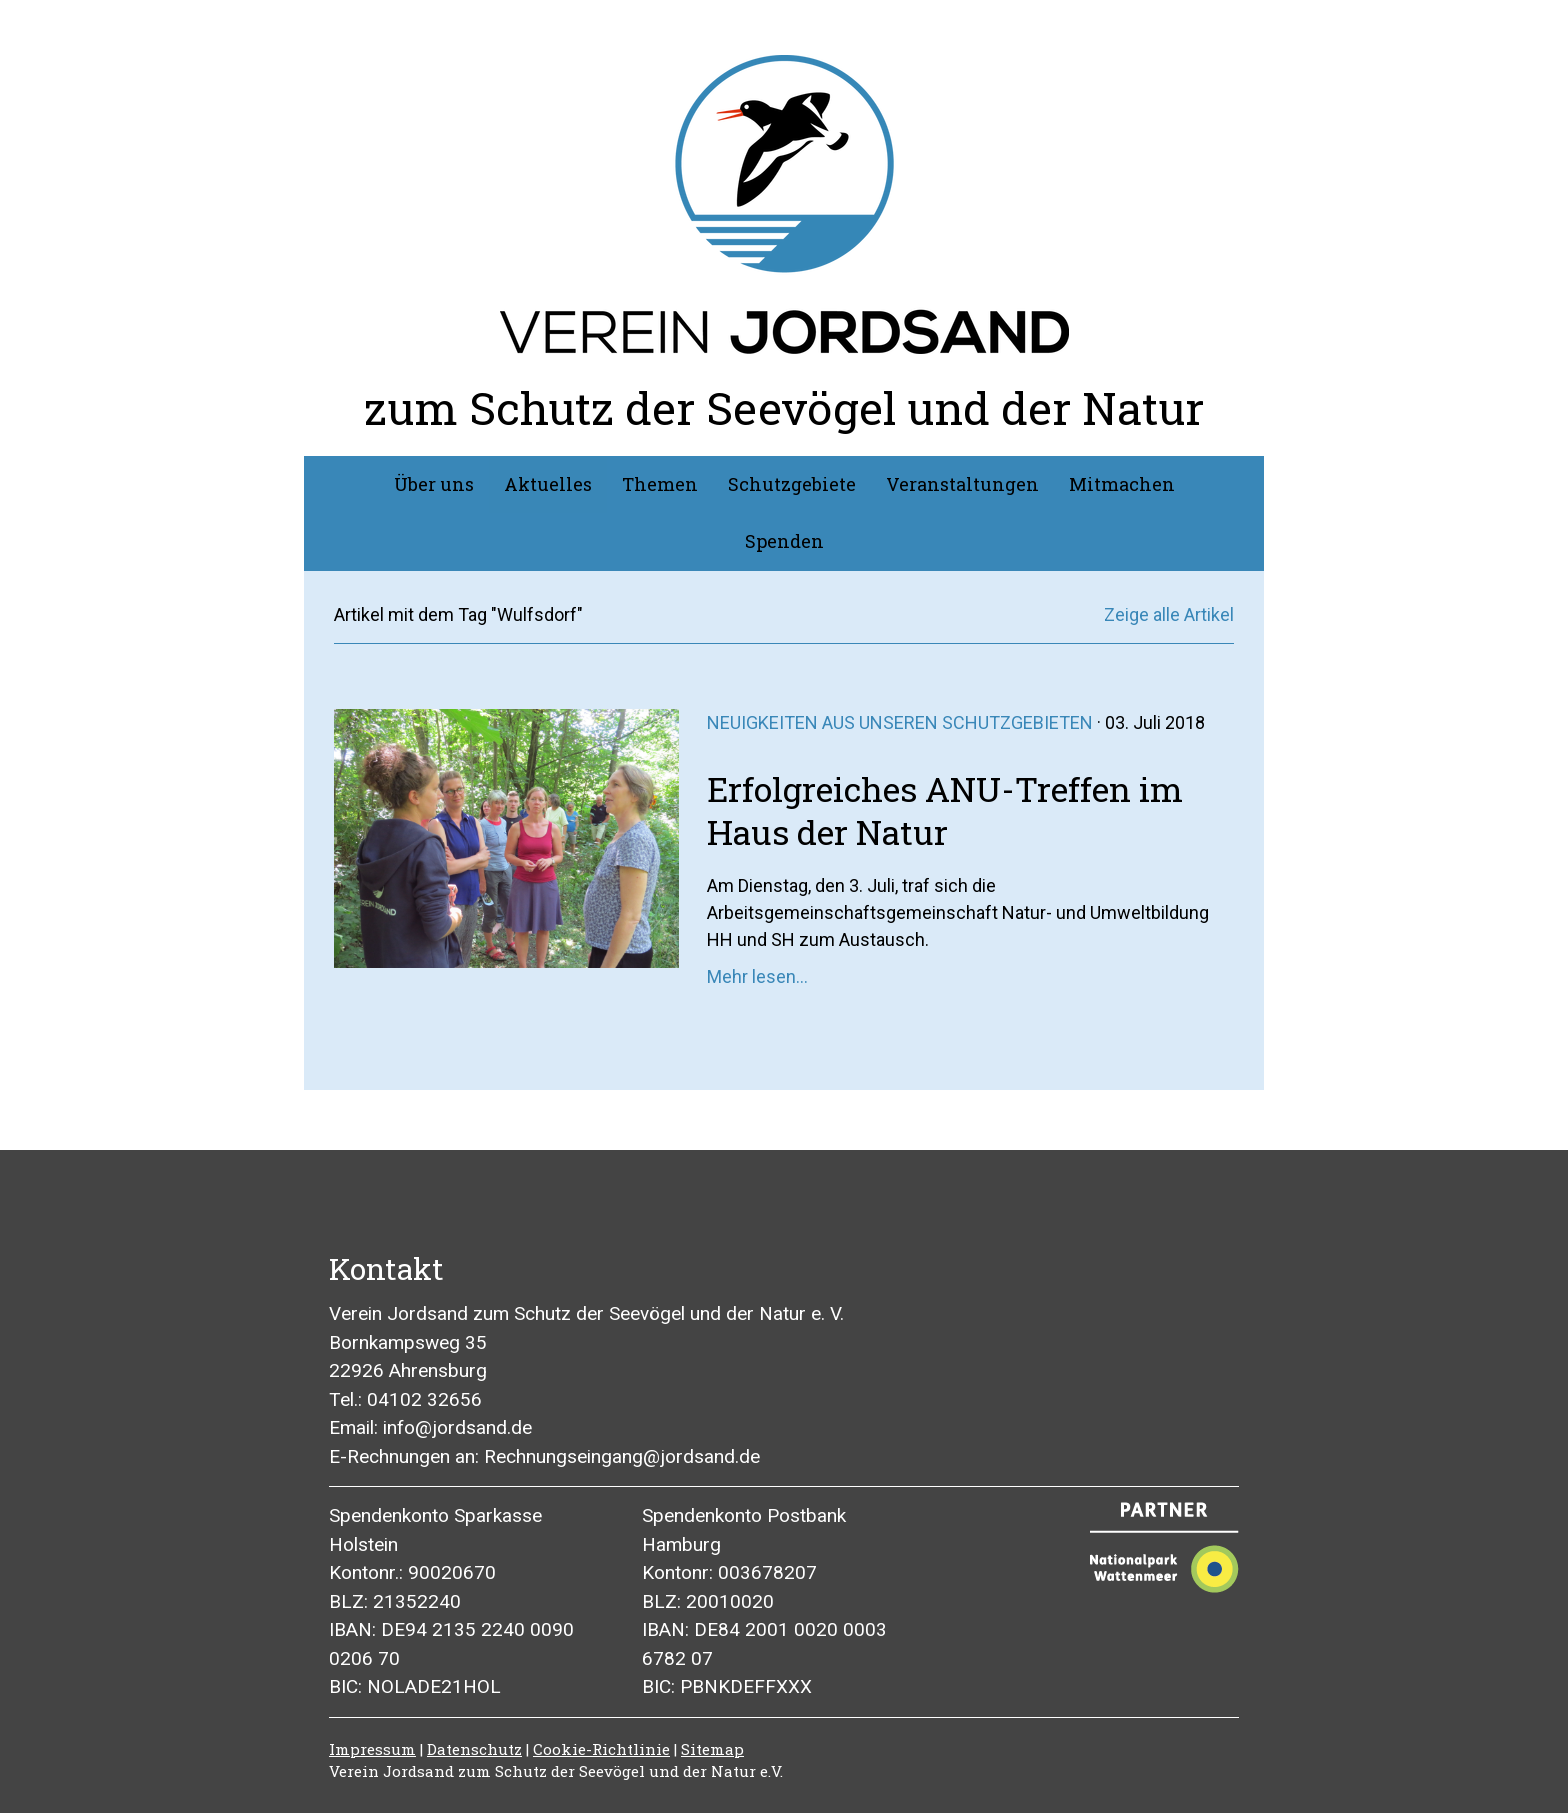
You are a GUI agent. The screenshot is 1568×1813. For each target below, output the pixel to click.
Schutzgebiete (792, 484)
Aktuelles (548, 484)
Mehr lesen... (757, 976)
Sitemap (712, 1749)
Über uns (434, 484)
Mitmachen (1122, 484)
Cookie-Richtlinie (601, 1749)
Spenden (784, 541)
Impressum (372, 1749)
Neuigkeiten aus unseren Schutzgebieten (900, 722)
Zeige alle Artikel (1169, 614)
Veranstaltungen (962, 484)
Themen (660, 484)
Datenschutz (474, 1749)
